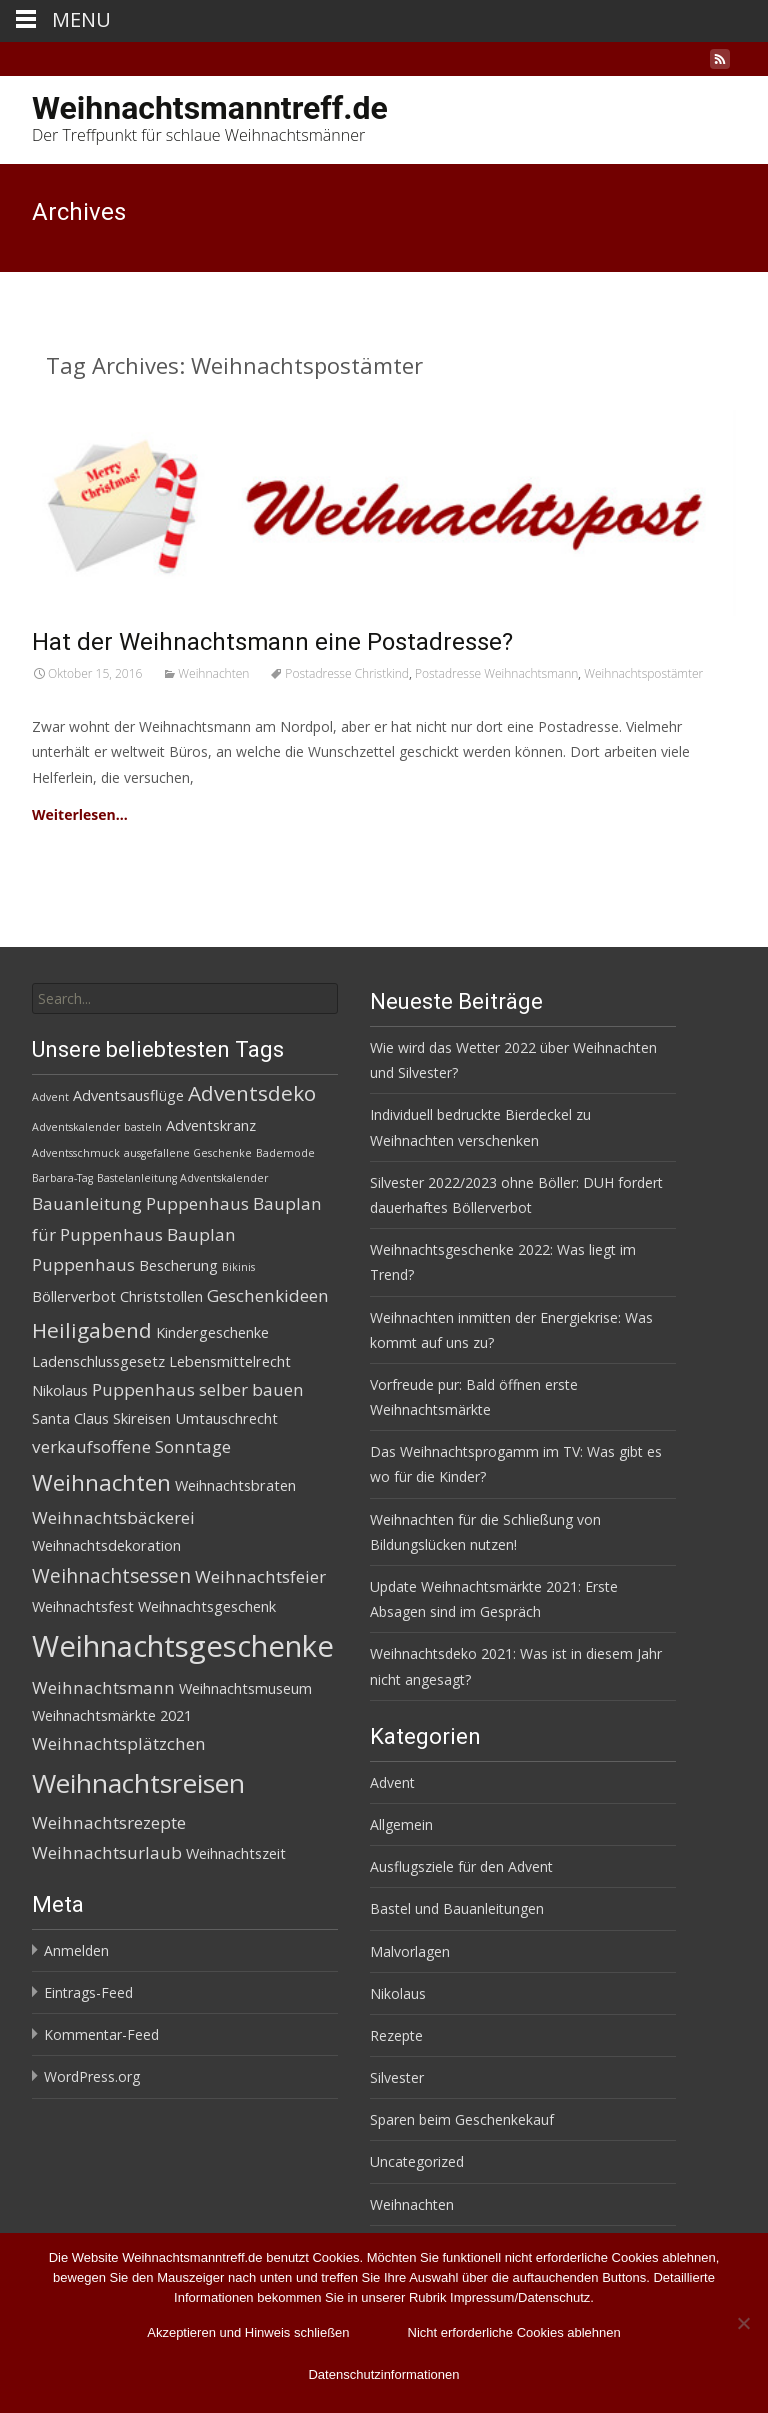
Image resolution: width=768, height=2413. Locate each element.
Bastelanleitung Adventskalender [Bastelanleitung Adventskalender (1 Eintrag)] (183, 1178)
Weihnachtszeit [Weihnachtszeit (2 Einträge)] (236, 1853)
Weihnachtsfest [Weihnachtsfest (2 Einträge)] (83, 1606)
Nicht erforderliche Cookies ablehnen (514, 2332)
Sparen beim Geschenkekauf (462, 2119)
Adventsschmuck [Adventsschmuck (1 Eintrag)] (76, 1153)
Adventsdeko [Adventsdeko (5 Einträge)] (252, 1093)
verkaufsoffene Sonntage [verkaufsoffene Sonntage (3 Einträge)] (131, 1446)
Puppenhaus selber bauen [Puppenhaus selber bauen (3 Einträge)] (198, 1389)
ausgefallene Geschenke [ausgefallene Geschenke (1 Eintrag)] (188, 1153)
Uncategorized (417, 2161)
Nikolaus (398, 1993)
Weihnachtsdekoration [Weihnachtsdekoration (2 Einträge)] (106, 1545)
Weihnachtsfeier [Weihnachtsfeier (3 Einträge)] (260, 1576)
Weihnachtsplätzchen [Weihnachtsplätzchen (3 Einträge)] (119, 1743)
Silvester (397, 2077)
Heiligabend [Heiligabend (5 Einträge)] (92, 1330)
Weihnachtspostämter (643, 673)
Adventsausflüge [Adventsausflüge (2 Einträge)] (128, 1095)
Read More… (171, 814)
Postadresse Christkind (347, 673)
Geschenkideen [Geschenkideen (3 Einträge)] (268, 1295)
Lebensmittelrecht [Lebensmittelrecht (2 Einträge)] (230, 1361)
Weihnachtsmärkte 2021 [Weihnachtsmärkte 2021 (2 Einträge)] (112, 1715)
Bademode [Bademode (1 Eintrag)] (285, 1153)
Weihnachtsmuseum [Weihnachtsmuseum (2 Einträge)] (245, 1688)
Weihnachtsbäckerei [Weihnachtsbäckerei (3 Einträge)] (113, 1517)
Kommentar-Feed (101, 2034)
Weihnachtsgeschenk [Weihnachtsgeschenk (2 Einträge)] (207, 1606)
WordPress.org (92, 2076)
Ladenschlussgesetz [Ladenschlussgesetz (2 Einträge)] (98, 1361)
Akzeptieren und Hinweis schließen (248, 2332)
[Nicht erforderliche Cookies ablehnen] (743, 2323)
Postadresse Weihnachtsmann (496, 673)
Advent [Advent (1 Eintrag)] (50, 1097)
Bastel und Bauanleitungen (457, 1908)
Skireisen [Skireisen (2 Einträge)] (142, 1418)
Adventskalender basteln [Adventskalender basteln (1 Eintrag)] (97, 1127)
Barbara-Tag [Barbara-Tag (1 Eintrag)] (62, 1178)
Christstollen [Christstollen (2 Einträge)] (161, 1296)
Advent (392, 1782)
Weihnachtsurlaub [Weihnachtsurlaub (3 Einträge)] (107, 1852)
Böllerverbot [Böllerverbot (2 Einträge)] (74, 1296)
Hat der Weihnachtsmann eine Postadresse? (272, 642)
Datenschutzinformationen (383, 2374)
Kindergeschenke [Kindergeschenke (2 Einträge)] (212, 1332)
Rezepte (396, 2035)
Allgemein (401, 1824)
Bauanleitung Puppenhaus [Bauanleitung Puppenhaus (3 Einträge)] (140, 1203)
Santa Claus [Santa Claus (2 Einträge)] (70, 1418)
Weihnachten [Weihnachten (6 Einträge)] (101, 1482)
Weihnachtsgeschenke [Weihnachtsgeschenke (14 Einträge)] (183, 1646)
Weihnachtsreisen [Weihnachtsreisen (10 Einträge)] (138, 1783)
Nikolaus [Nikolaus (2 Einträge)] (60, 1390)
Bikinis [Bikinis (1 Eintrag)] (238, 1267)
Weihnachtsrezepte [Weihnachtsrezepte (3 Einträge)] (109, 1822)
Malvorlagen (410, 1951)
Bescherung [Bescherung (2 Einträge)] (178, 1265)
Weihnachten (213, 673)
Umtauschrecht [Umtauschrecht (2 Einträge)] (226, 1418)
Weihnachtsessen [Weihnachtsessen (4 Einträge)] (111, 1576)
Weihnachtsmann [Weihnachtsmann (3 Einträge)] (103, 1687)
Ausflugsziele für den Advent (461, 1866)
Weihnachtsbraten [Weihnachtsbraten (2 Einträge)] (235, 1485)
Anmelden (76, 1950)
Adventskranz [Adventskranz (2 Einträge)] (211, 1125)
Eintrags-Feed (88, 1992)
